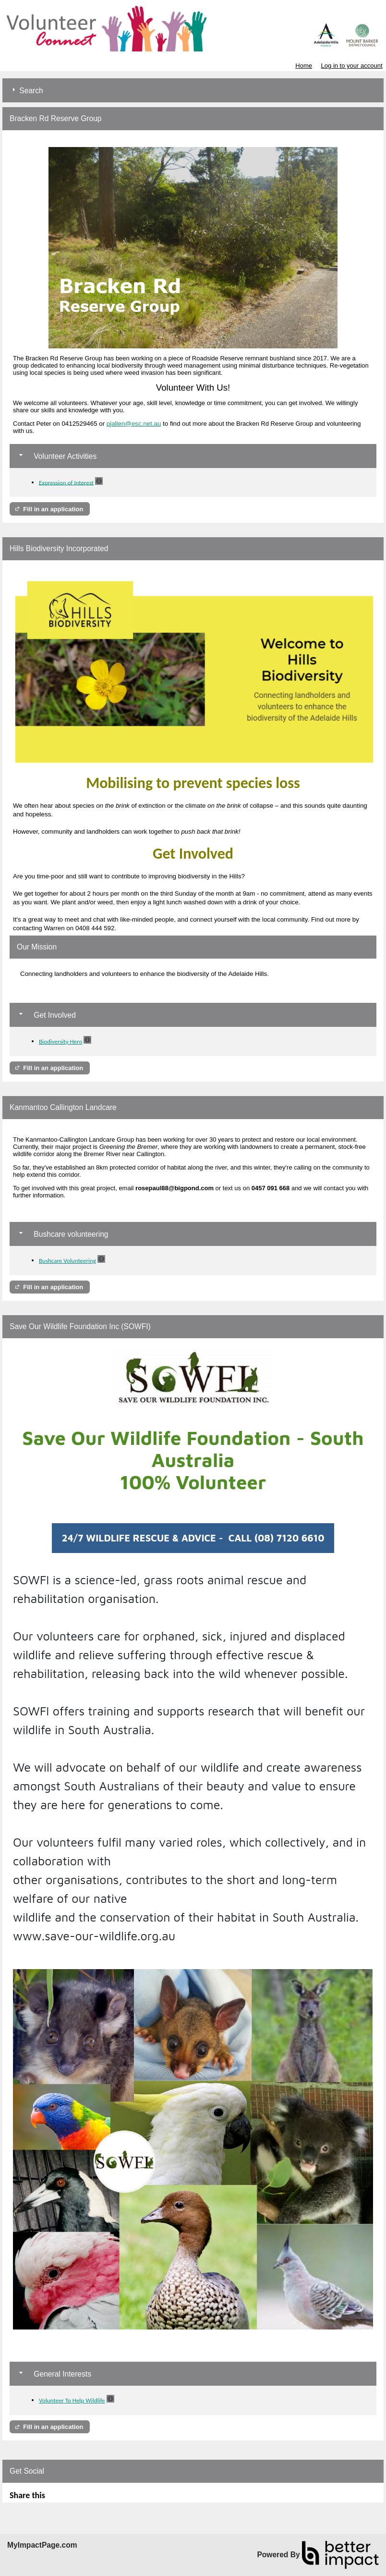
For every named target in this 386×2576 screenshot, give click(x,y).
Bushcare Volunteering (67, 1260)
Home (303, 65)
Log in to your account (352, 65)
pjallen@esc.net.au (134, 423)
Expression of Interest (66, 482)
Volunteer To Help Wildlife (72, 2400)
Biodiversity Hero (60, 1041)
